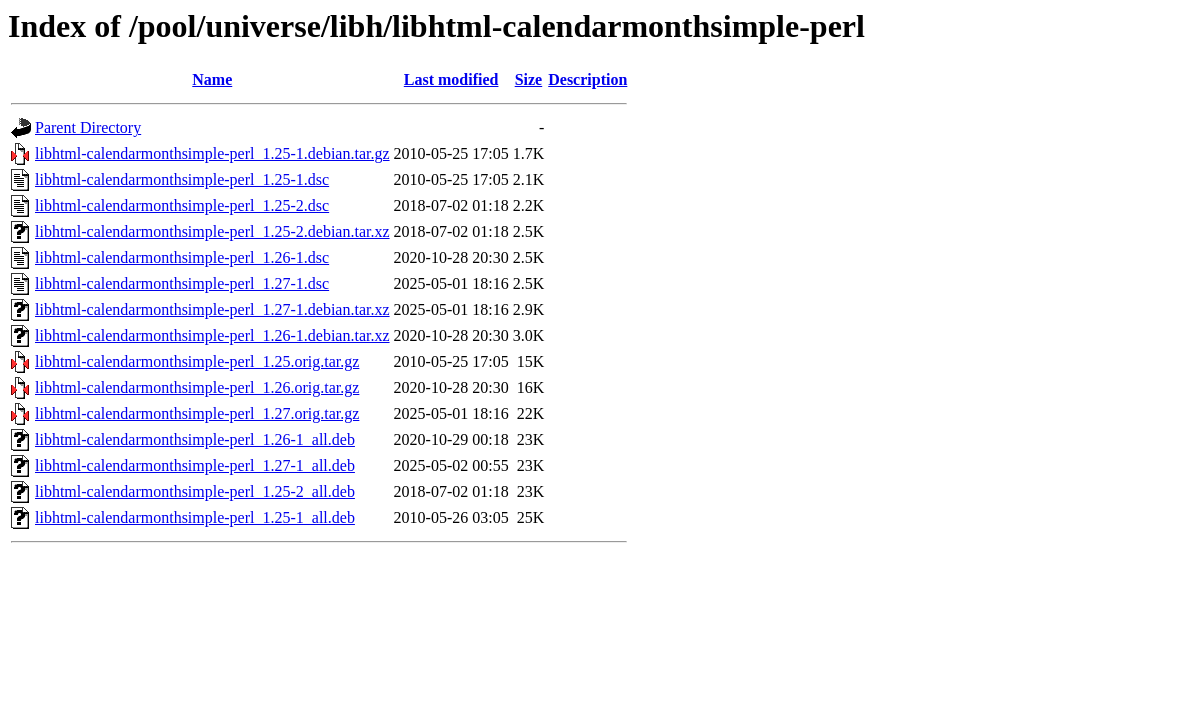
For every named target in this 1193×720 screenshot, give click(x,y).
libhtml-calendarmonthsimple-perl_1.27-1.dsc (182, 283)
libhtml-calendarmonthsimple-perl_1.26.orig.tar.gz (197, 387)
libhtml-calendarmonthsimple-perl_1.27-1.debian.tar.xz (212, 309)
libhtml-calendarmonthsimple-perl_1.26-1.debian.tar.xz (212, 335)
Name (212, 79)
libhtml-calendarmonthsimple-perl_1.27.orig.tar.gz (197, 413)
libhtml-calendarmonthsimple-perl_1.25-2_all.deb (195, 491)
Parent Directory (88, 127)
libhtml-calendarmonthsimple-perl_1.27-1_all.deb (195, 465)
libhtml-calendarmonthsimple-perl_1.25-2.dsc (182, 205)
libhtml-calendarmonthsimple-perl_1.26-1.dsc (182, 257)
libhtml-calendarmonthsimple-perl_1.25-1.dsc (182, 179)
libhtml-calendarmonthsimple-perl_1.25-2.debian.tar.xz (212, 231)
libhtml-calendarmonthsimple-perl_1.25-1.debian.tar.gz (212, 153)
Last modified (451, 79)
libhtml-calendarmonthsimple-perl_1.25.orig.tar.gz (197, 361)
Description (587, 79)
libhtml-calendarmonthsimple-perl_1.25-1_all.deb (195, 517)
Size (529, 79)
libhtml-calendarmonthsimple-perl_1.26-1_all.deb (195, 439)
